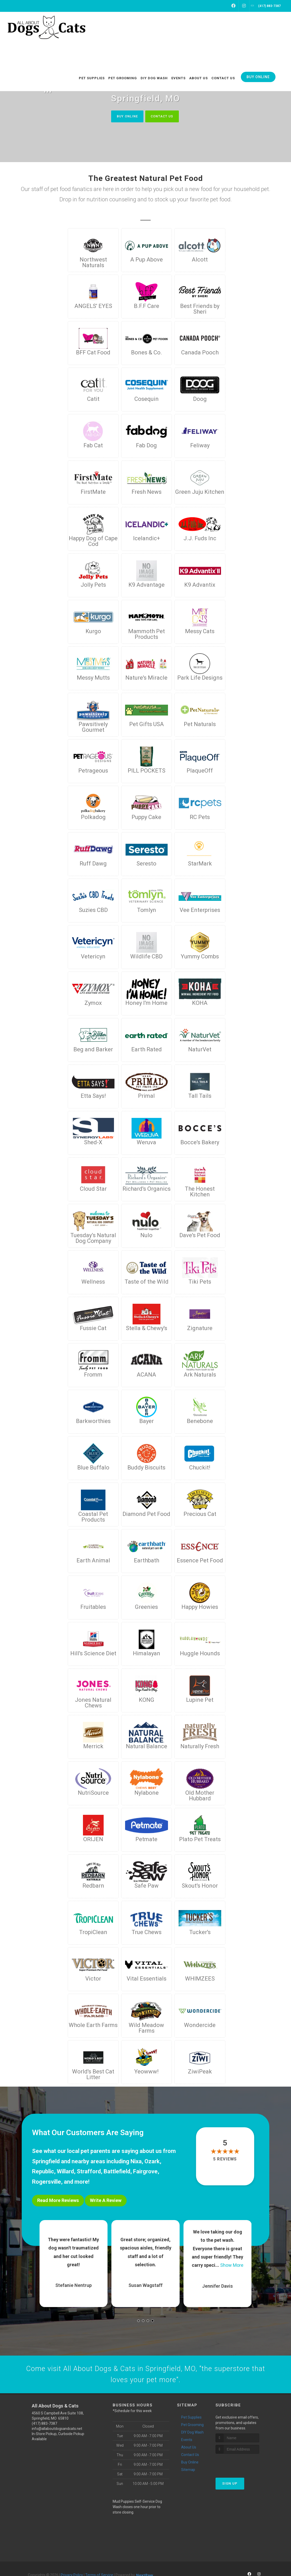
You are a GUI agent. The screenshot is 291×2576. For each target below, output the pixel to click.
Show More (231, 2265)
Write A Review (105, 2200)
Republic (43, 2171)
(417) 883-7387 (44, 2425)
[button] (138, 2320)
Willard (65, 2171)
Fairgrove (145, 2171)
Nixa (136, 2161)
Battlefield (117, 2171)
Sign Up (230, 2485)
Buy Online (125, 116)
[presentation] (243, 2465)
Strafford (89, 2171)
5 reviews (225, 2159)
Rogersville (46, 2182)
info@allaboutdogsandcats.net (57, 2430)
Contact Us (163, 116)
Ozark (152, 2161)
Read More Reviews (58, 2200)
